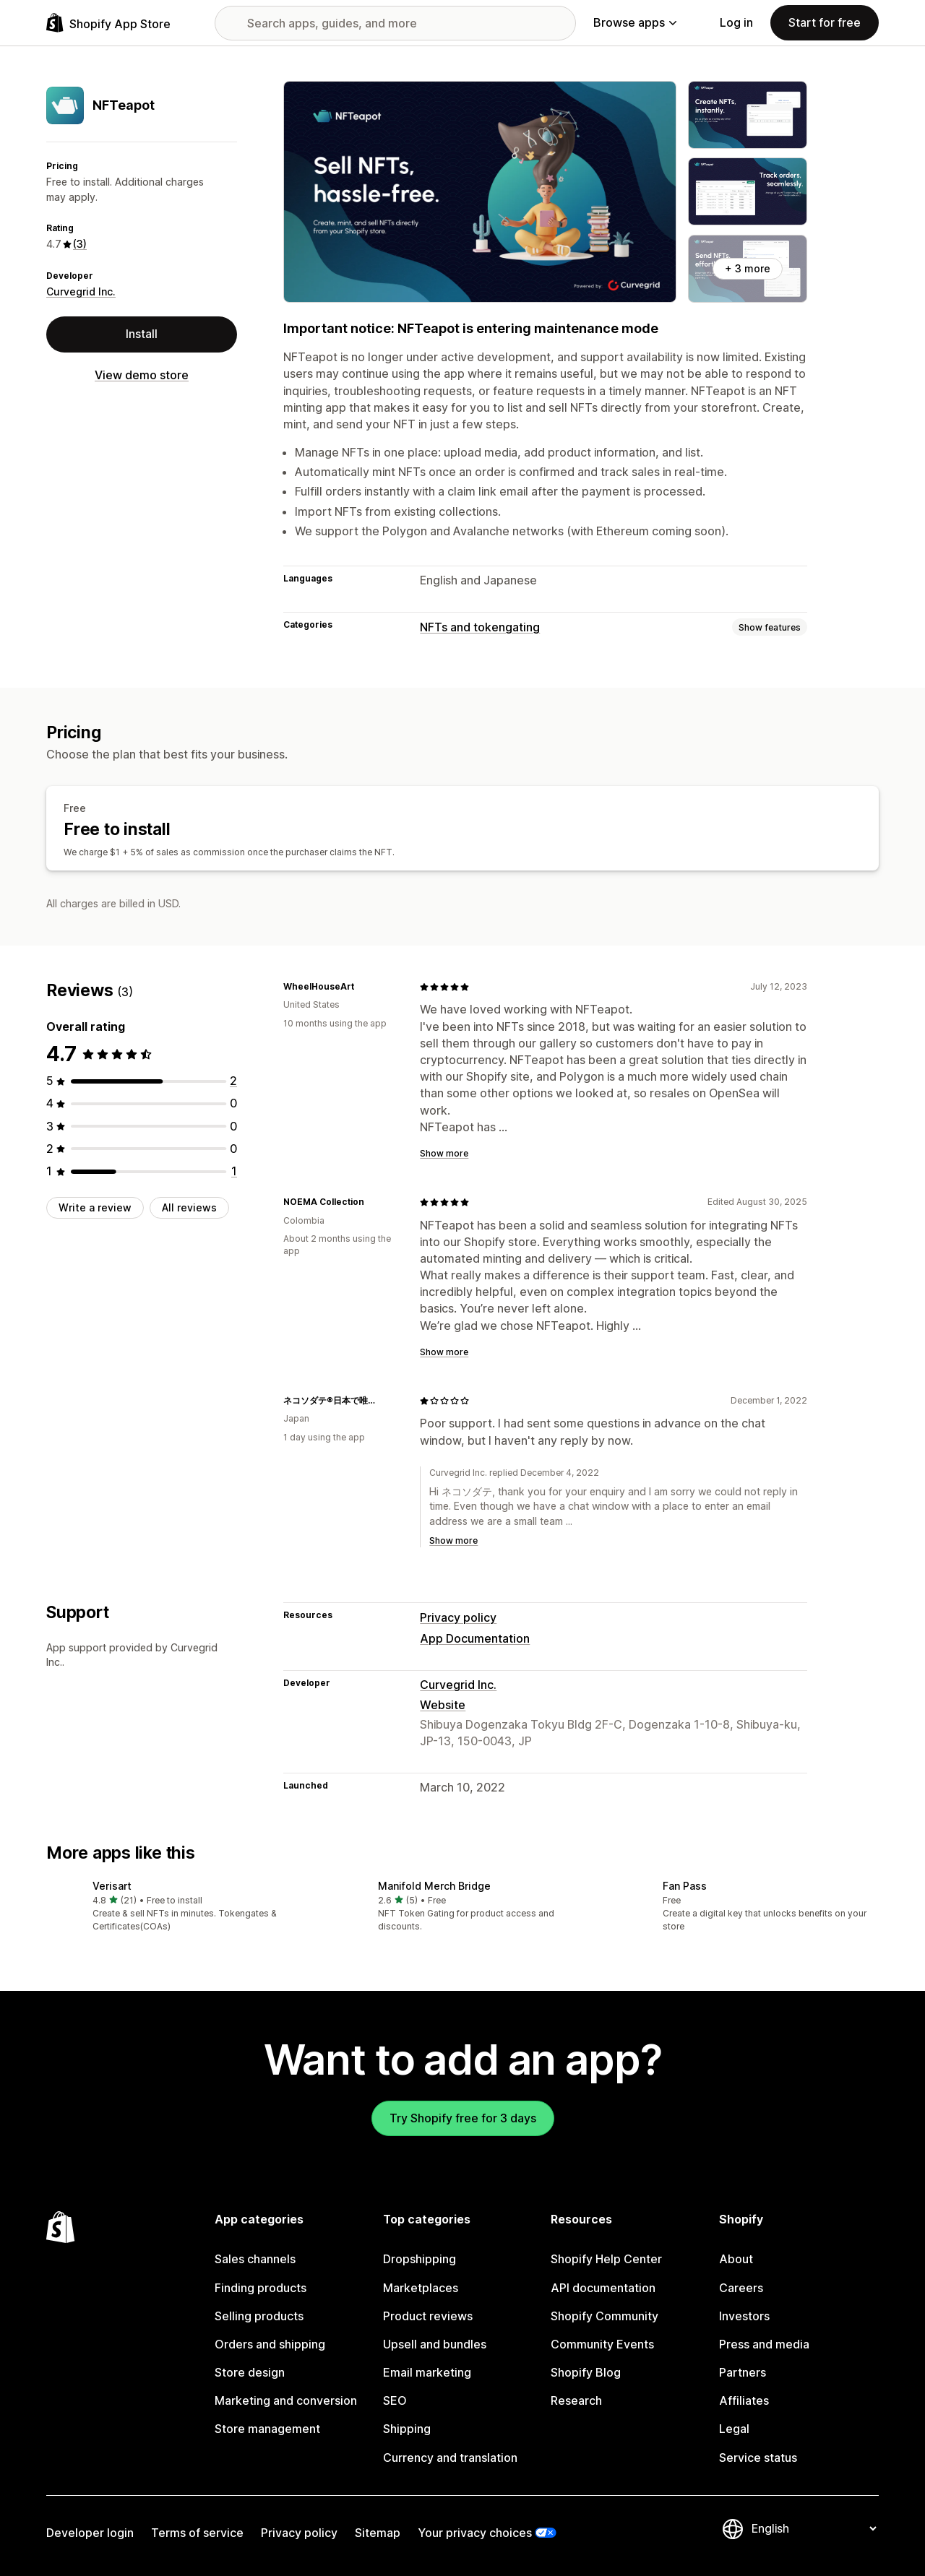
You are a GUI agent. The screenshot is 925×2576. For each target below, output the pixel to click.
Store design (250, 2372)
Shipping (407, 2428)
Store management (267, 2428)
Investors (744, 2316)
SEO (395, 2400)
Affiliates (744, 2400)
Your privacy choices (475, 2532)
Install (142, 334)
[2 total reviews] (233, 1080)
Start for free (824, 22)
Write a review (95, 1207)
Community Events (602, 2344)
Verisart (112, 1886)
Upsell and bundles (434, 2344)
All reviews (189, 1207)
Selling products (259, 2316)
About (736, 2259)
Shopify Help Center (606, 2259)
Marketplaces (420, 2288)
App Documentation (475, 1638)
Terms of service (197, 2532)
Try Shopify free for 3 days (463, 2118)
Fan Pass (685, 1886)
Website (442, 1705)
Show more (444, 1153)
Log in (736, 22)
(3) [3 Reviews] (80, 244)
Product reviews (428, 2316)
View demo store (142, 375)
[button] (177, 1906)
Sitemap (377, 2532)
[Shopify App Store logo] (108, 23)
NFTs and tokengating (480, 627)
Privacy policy (458, 1617)
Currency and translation (450, 2457)
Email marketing (427, 2372)
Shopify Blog (586, 2372)
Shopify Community (604, 2316)
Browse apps (634, 22)
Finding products (260, 2288)
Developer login (90, 2532)
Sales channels (255, 2259)
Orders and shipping (270, 2344)
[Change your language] (814, 2529)
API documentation (603, 2288)
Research (576, 2400)
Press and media (764, 2344)
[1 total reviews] (234, 1171)
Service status (758, 2457)
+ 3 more (747, 268)
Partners (742, 2372)
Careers (741, 2288)
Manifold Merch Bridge (434, 1886)
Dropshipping (419, 2259)
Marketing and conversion (286, 2400)
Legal (734, 2428)
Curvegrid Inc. (81, 291)
